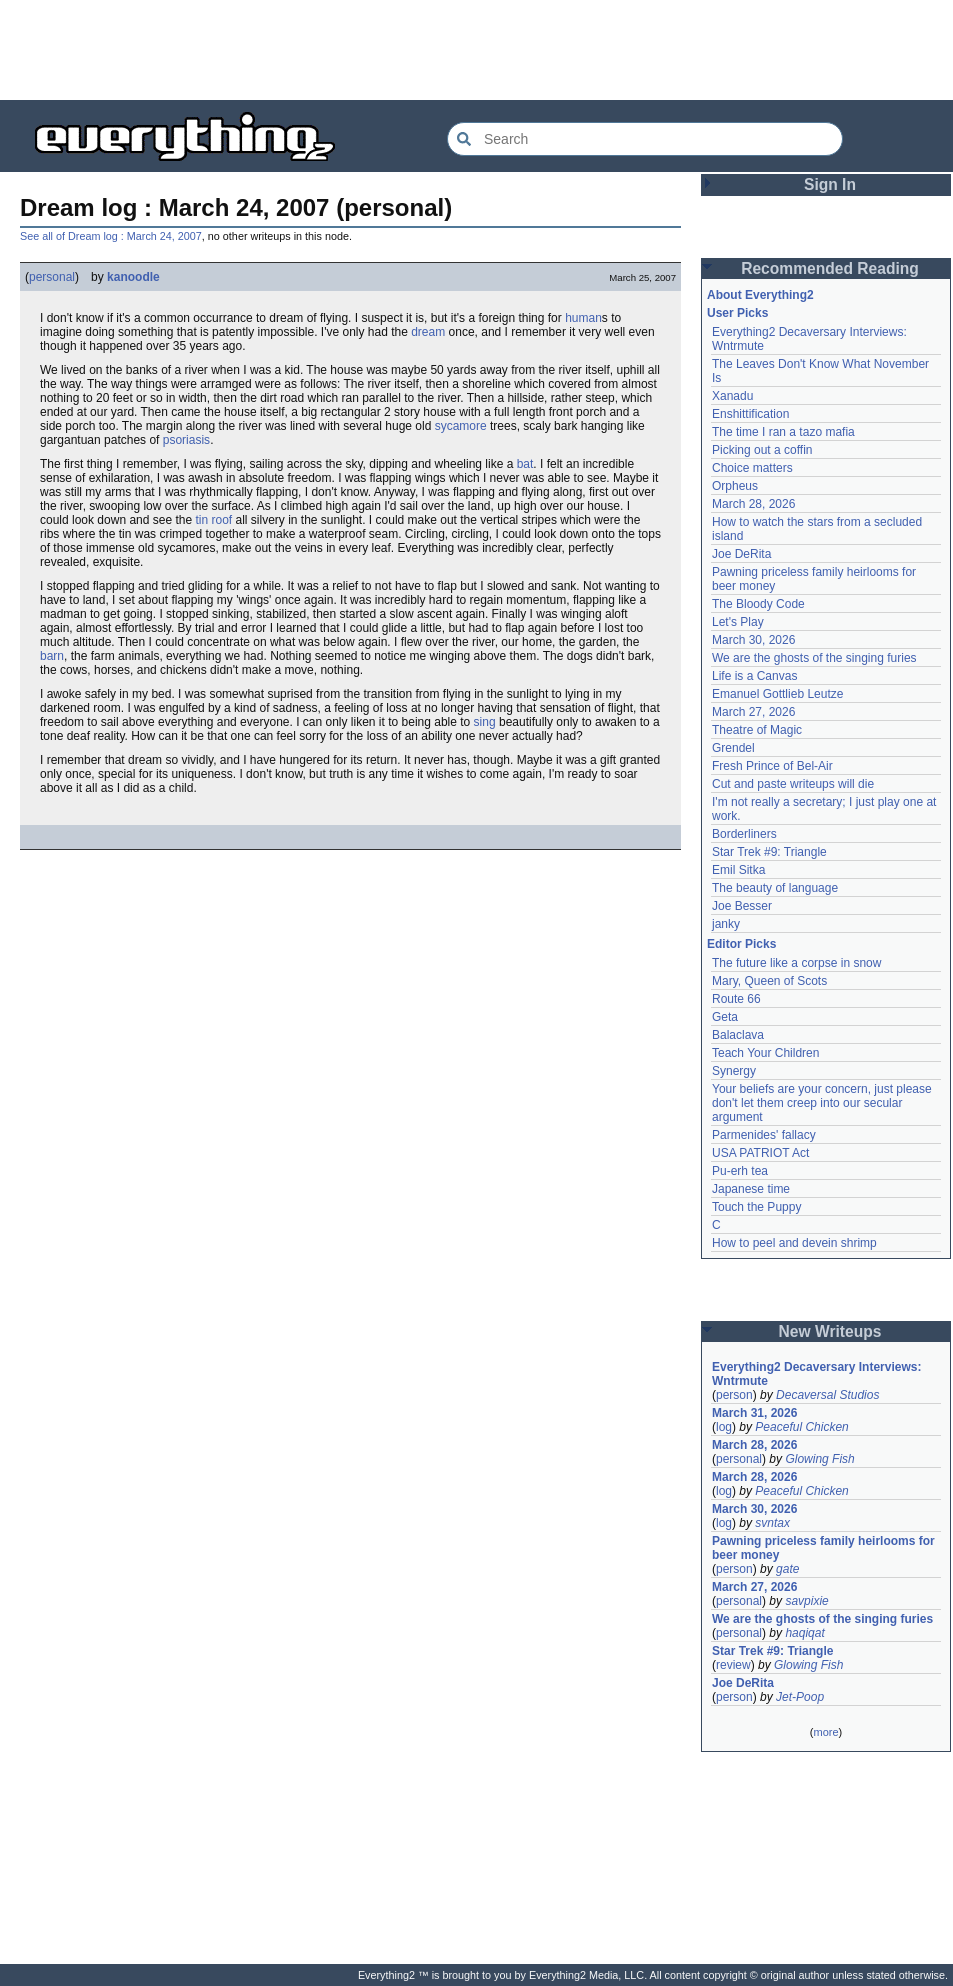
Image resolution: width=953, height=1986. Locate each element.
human (583, 318)
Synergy (734, 1071)
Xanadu (732, 396)
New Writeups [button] (830, 1331)
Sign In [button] (830, 184)
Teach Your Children (765, 1053)
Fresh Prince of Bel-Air (772, 766)
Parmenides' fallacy (764, 1135)
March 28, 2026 (753, 504)
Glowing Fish (819, 1459)
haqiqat (804, 1633)
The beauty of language (775, 888)
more (825, 1732)
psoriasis (186, 440)
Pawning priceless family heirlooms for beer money (823, 1548)
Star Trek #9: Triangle (769, 852)
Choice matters (752, 468)
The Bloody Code (758, 604)
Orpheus (735, 486)
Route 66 (736, 999)
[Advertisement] (477, 50)
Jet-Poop (800, 1697)
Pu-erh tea (740, 1171)
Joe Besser (742, 906)
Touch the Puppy (756, 1207)
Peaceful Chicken (801, 1427)
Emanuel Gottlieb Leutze (777, 694)
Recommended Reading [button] (830, 268)
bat (525, 464)
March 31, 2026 (754, 1413)
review (733, 1665)
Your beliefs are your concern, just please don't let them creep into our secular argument (822, 1103)
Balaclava (738, 1035)
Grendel (733, 748)
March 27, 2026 (753, 712)
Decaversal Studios (827, 1395)
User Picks (737, 313)
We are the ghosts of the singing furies (814, 658)
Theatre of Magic (757, 730)
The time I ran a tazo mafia (783, 432)
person (734, 1395)
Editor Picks (741, 944)
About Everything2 (760, 295)
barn (52, 656)
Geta (725, 1017)
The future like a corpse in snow (796, 963)
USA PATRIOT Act (760, 1153)
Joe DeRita (741, 554)
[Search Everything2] (645, 139)
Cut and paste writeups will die (793, 784)
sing (485, 722)
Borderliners (744, 834)
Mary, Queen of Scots (769, 981)
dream (428, 332)
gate (787, 1569)
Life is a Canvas (754, 676)
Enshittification (750, 414)
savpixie (806, 1601)
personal (52, 277)
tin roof (213, 520)
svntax (772, 1523)
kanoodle (133, 277)
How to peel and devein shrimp (794, 1243)
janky (726, 924)
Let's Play (738, 622)
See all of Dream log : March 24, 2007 (111, 236)
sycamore (461, 426)
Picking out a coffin (762, 450)
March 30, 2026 (753, 640)
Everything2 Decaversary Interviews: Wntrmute (816, 1374)
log (724, 1427)
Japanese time (751, 1189)
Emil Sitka (738, 870)
